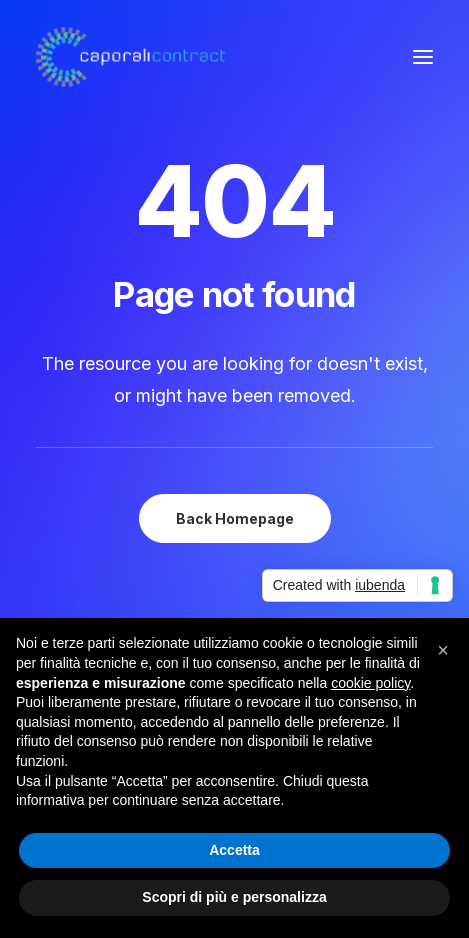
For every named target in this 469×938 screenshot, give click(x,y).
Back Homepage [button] (235, 518)
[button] (423, 57)
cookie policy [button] (370, 683)
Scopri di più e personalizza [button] (234, 897)
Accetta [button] (234, 850)
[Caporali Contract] (130, 57)
